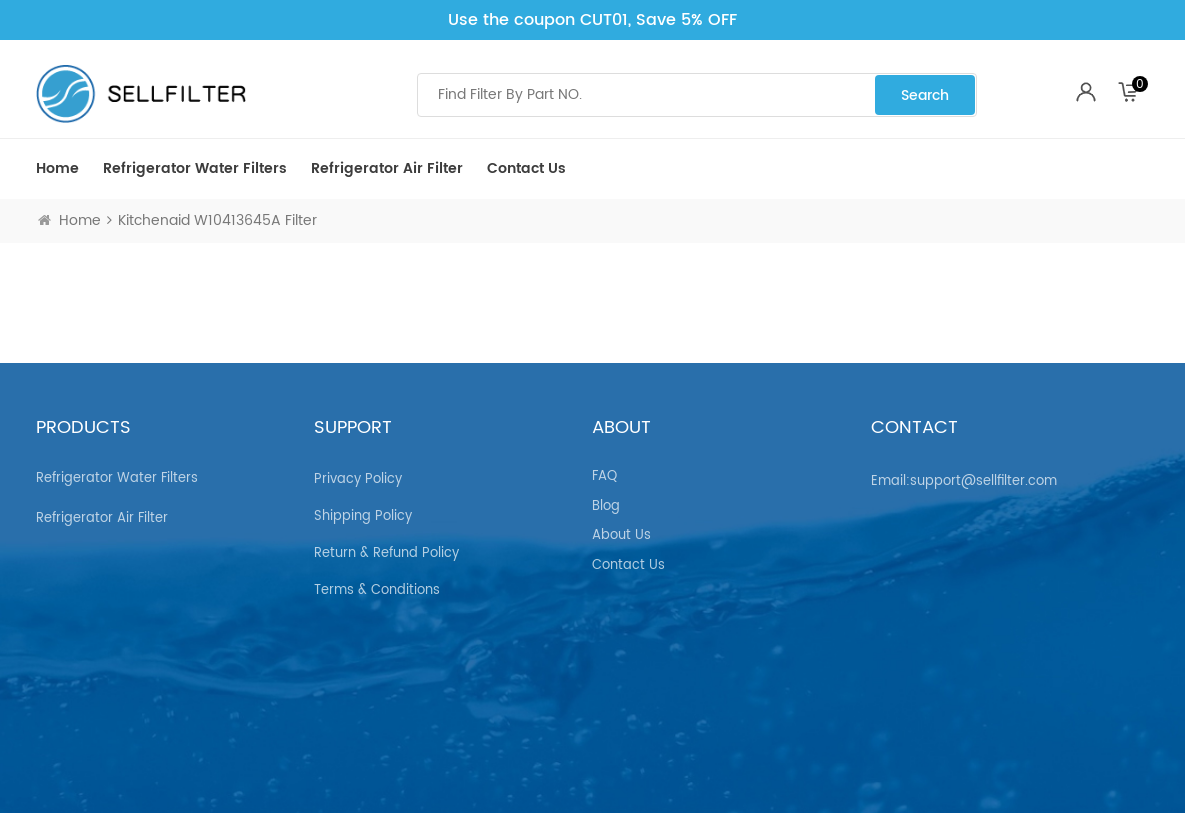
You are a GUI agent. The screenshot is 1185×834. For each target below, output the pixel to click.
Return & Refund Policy (386, 544)
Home (57, 168)
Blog (606, 498)
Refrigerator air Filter (387, 168)
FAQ (604, 468)
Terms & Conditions (377, 581)
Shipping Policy (363, 507)
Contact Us (526, 168)
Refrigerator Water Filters (195, 168)
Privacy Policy (358, 470)
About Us (621, 527)
